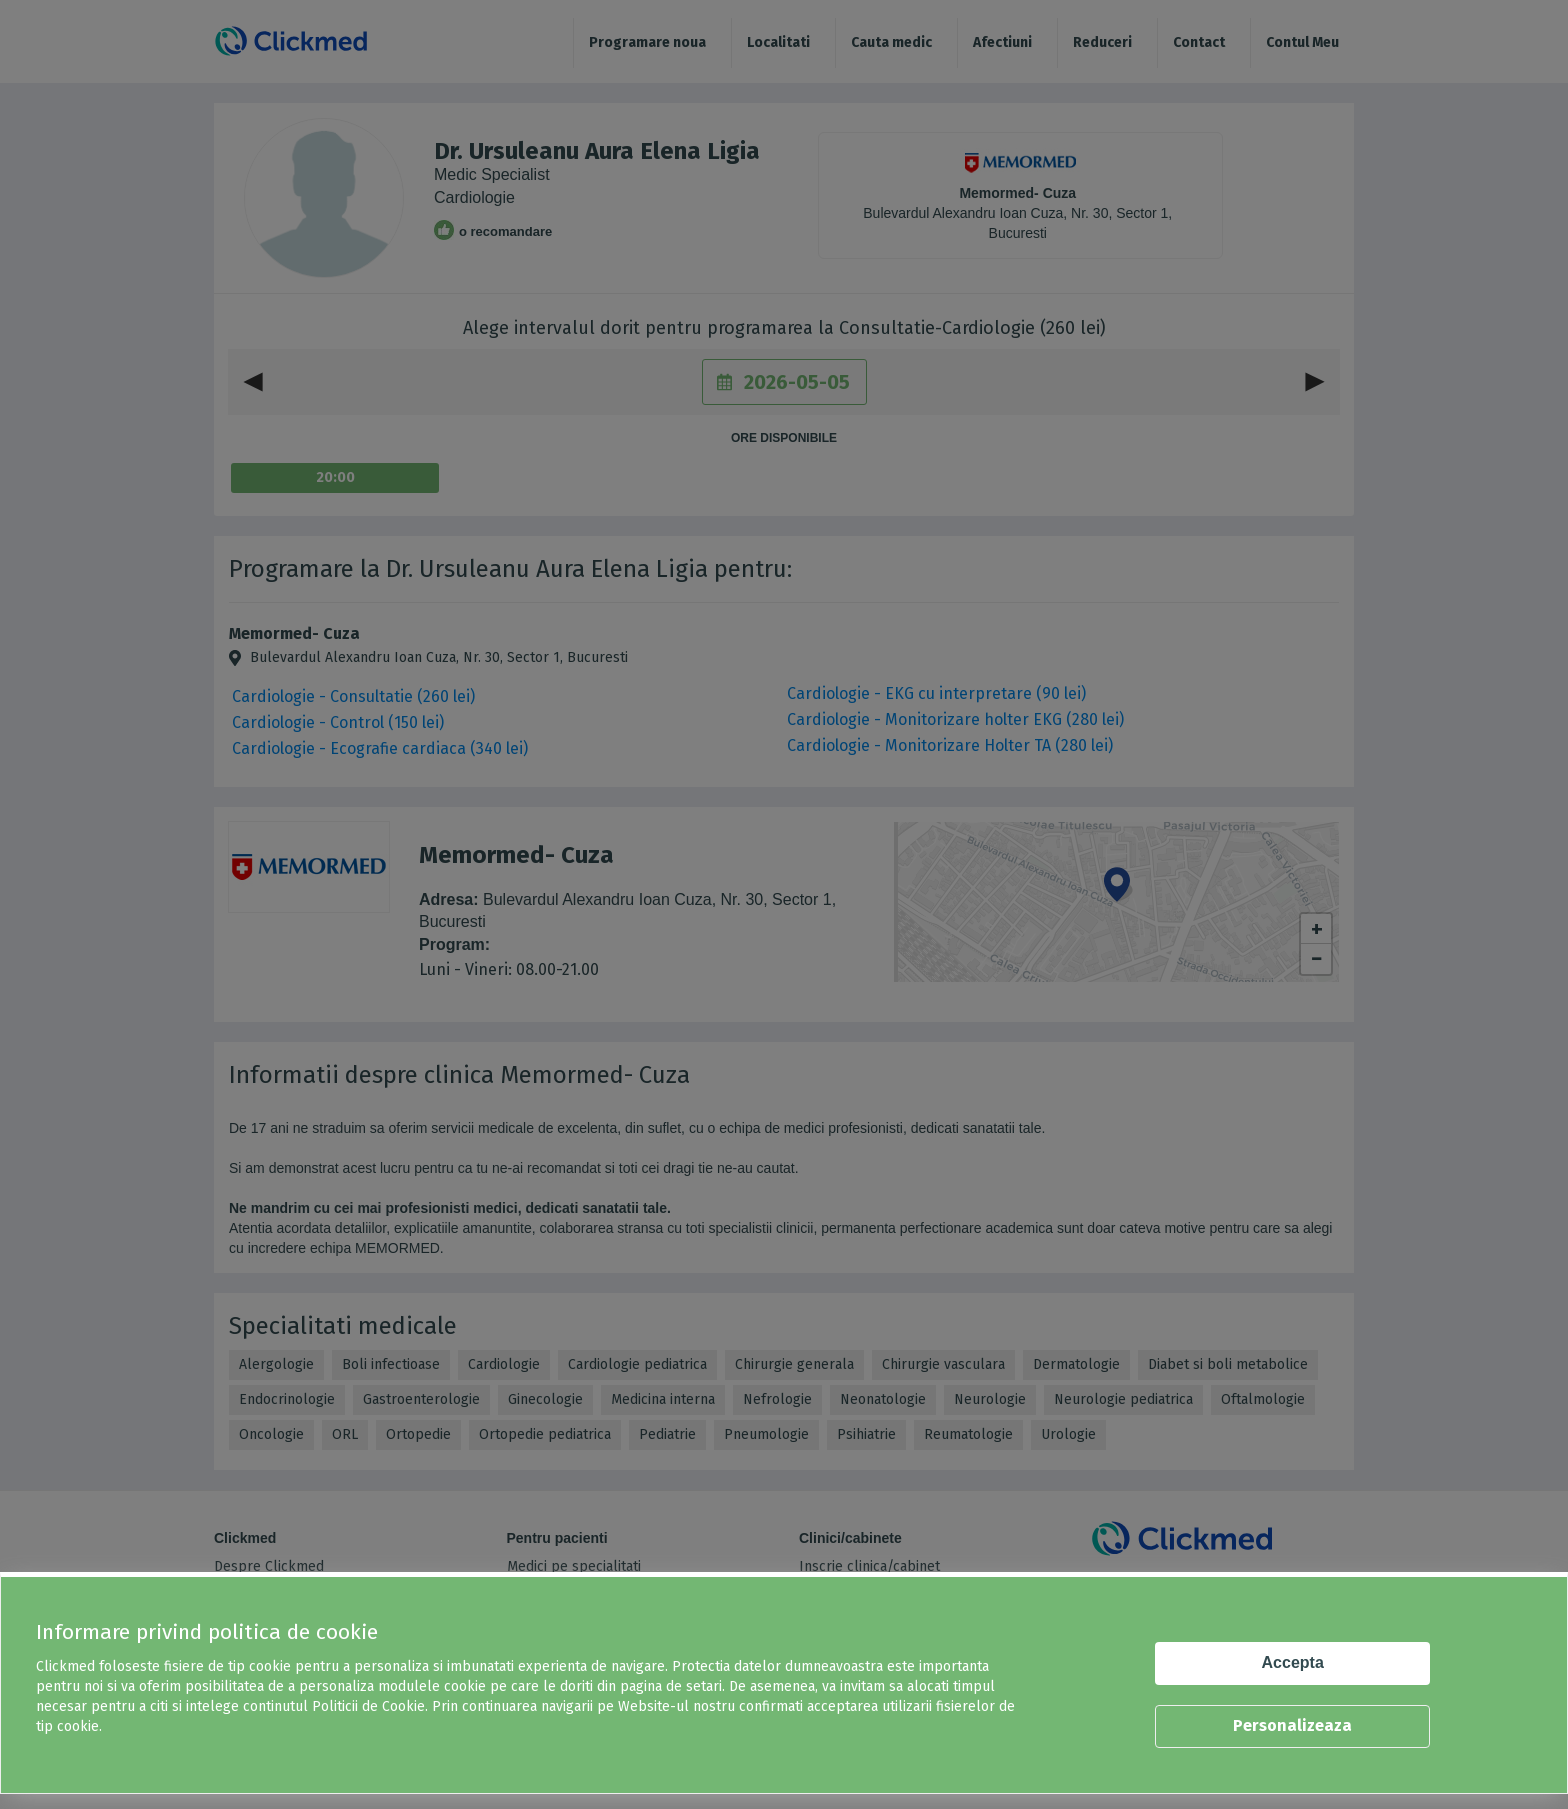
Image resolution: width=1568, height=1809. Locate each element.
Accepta (1293, 1662)
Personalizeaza (1292, 1725)
